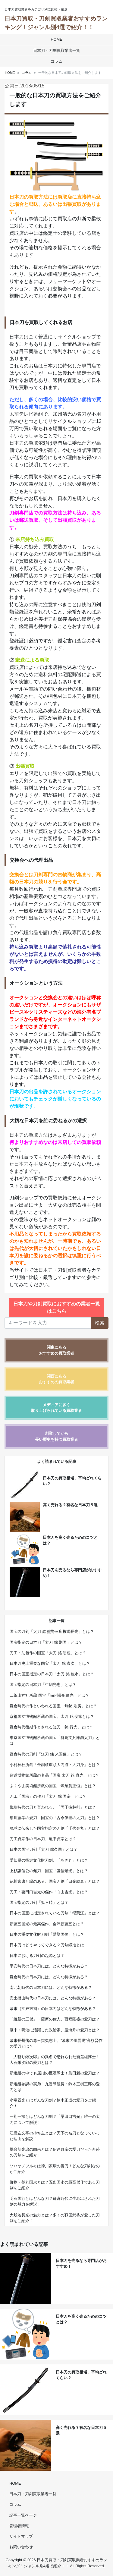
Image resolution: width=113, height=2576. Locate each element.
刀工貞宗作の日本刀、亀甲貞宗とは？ (43, 1839)
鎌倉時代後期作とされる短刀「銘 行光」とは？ (51, 1727)
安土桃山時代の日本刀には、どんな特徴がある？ (53, 1998)
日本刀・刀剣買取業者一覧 (56, 50)
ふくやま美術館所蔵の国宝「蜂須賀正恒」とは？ (53, 1786)
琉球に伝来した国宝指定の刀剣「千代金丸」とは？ (55, 1828)
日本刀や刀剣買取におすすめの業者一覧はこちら (56, 1307)
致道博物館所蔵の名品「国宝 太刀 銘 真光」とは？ (54, 1775)
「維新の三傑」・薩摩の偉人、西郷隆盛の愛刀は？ (55, 2019)
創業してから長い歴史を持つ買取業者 (56, 1436)
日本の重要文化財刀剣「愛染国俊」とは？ (47, 1934)
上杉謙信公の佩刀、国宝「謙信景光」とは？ (49, 1871)
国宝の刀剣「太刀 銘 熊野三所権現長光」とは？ (52, 1631)
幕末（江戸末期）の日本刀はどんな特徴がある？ (53, 2008)
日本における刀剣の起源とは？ (37, 1955)
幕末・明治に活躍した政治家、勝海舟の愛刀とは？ (55, 2030)
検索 (100, 1322)
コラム (56, 61)
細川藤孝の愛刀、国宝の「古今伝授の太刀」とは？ (55, 1817)
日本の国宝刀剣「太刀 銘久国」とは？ (43, 1849)
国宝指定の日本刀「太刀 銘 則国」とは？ (46, 1642)
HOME (56, 39)
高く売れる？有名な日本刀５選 (70, 1505)
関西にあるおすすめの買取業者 (56, 1379)
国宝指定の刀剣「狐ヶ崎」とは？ (39, 1902)
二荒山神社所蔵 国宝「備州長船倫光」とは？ (49, 1695)
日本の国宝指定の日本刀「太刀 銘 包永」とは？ (52, 1674)
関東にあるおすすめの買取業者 (56, 1350)
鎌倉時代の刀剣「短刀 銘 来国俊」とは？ (46, 1754)
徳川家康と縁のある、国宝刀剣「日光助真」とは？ (55, 1881)
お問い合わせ (21, 2547)
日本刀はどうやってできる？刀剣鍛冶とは (47, 1945)
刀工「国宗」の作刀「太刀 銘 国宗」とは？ (48, 1796)
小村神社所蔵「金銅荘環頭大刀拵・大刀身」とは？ (55, 1764)
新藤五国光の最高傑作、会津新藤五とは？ (47, 1924)
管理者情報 (19, 2526)
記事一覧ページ (23, 2515)
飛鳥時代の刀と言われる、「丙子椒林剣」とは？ (53, 1807)
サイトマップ (21, 2536)
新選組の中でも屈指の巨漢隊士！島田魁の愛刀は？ (55, 2073)
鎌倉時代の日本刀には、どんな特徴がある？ (49, 1977)
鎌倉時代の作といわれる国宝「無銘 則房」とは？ (53, 1706)
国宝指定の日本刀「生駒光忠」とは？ (43, 1684)
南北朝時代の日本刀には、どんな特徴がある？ (51, 1987)
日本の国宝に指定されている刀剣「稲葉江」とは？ (55, 1913)
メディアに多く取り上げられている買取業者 (56, 1408)
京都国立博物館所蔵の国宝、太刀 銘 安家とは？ (52, 1716)
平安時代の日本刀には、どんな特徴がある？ (49, 1966)
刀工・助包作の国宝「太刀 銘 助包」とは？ (48, 1653)
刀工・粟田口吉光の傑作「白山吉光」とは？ (49, 1892)
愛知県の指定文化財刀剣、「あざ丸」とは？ (49, 1860)
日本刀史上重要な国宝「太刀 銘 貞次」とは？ (50, 1663)
